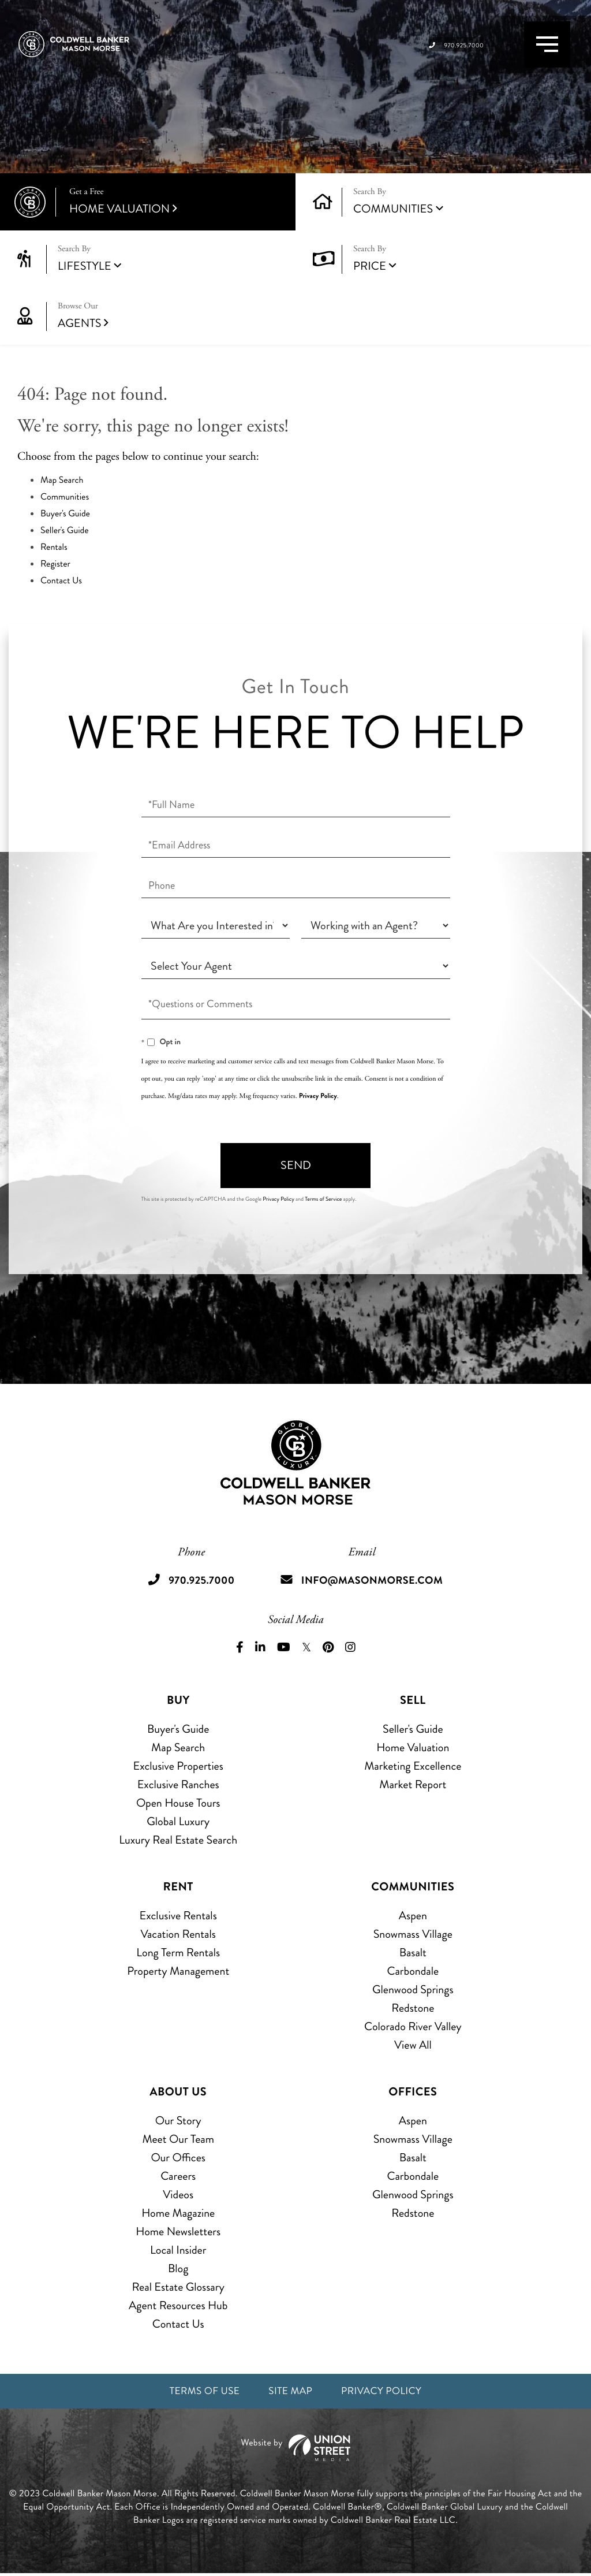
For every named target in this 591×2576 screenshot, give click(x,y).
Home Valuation (173, 202)
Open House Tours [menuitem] (178, 1803)
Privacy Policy (318, 1095)
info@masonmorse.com (375, 1580)
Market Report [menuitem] (412, 1784)
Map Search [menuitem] (178, 1747)
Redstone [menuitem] (412, 2008)
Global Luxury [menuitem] (178, 1821)
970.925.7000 (424, 58)
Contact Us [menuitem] (178, 2324)
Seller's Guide (64, 530)
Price (369, 266)
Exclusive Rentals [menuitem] (178, 1915)
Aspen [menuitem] (413, 1915)
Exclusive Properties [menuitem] (178, 1766)
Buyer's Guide (65, 513)
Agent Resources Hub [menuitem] (178, 2305)
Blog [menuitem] (178, 2268)
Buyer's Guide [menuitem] (178, 1729)
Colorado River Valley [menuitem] (413, 2026)
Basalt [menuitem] (413, 1952)
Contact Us (61, 580)
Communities (393, 208)
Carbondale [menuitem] (413, 1971)
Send (295, 1165)
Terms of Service (323, 1199)
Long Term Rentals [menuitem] (178, 1952)
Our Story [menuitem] (178, 2120)
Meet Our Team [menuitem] (178, 2139)
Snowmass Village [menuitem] (412, 1934)
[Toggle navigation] (534, 57)
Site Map (289, 2392)
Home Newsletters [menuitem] (178, 2231)
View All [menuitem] (413, 2045)
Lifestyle (84, 266)
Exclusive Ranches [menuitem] (178, 1784)
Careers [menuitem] (178, 2176)
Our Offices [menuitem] (178, 2157)
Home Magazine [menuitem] (178, 2213)
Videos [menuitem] (178, 2194)
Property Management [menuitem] (178, 1971)
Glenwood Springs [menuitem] (412, 1989)
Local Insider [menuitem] (178, 2250)
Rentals (54, 547)
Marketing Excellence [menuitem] (412, 1766)
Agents (168, 316)
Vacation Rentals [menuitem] (177, 1934)
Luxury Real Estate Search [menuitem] (178, 1840)
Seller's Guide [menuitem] (413, 1729)
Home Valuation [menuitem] (412, 1747)
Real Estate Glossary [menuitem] (178, 2287)
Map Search (62, 480)
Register (55, 564)
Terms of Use (194, 2392)
